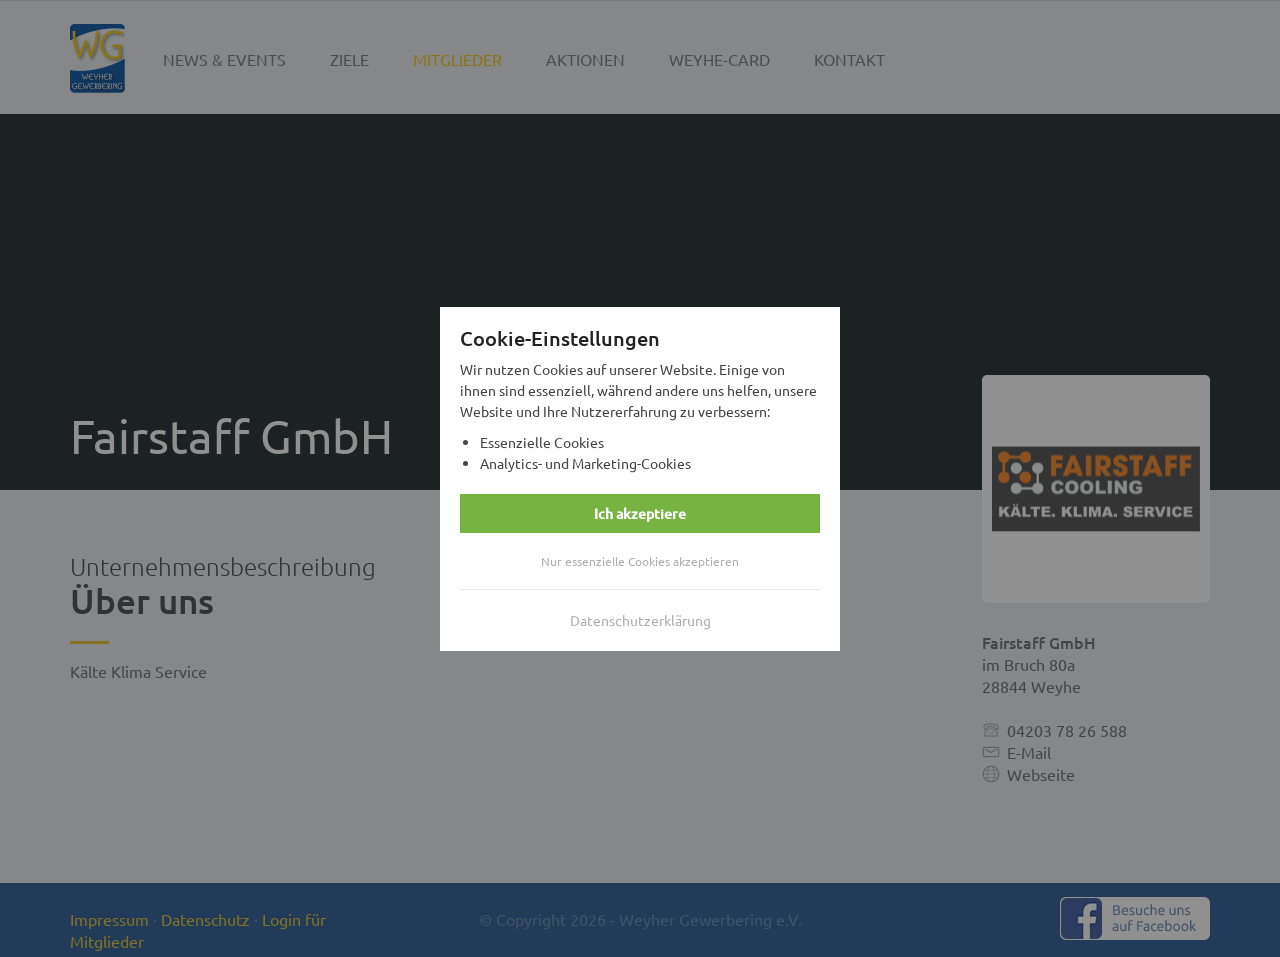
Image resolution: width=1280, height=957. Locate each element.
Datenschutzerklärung (640, 620)
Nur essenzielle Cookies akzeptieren (640, 561)
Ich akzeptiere (640, 513)
